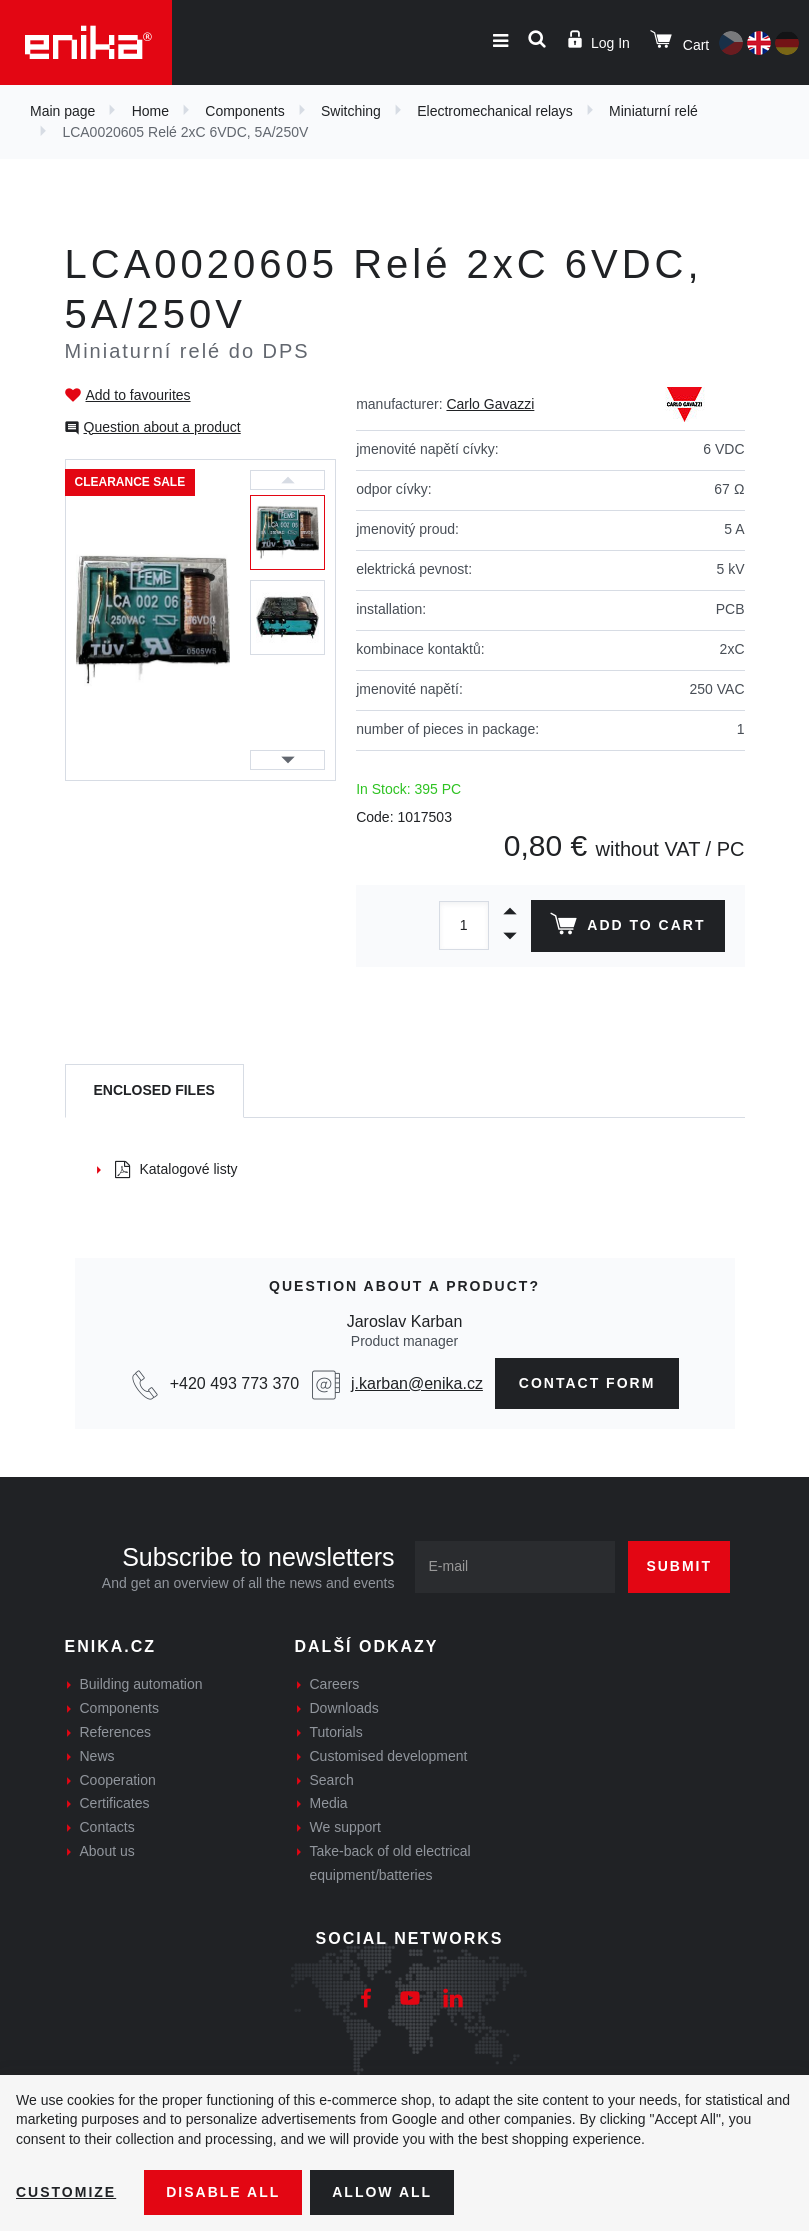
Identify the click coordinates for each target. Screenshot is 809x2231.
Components (244, 111)
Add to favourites (138, 395)
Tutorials (336, 1732)
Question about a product (162, 427)
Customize (66, 2192)
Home (150, 111)
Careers (335, 1684)
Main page (62, 111)
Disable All (223, 2192)
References (116, 1732)
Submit (679, 1566)
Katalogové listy (176, 1169)
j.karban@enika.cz (417, 1383)
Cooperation (118, 1780)
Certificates (115, 1803)
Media (329, 1803)
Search (332, 1780)
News (97, 1756)
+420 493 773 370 (234, 1383)
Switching (351, 111)
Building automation (141, 1684)
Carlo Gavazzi (490, 404)
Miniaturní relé (653, 111)
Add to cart (627, 928)
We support (345, 1827)
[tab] (154, 1091)
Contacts (107, 1827)
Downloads (344, 1708)
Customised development (389, 1756)
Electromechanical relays (495, 111)
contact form (587, 1383)
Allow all (382, 2192)
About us (107, 1851)
